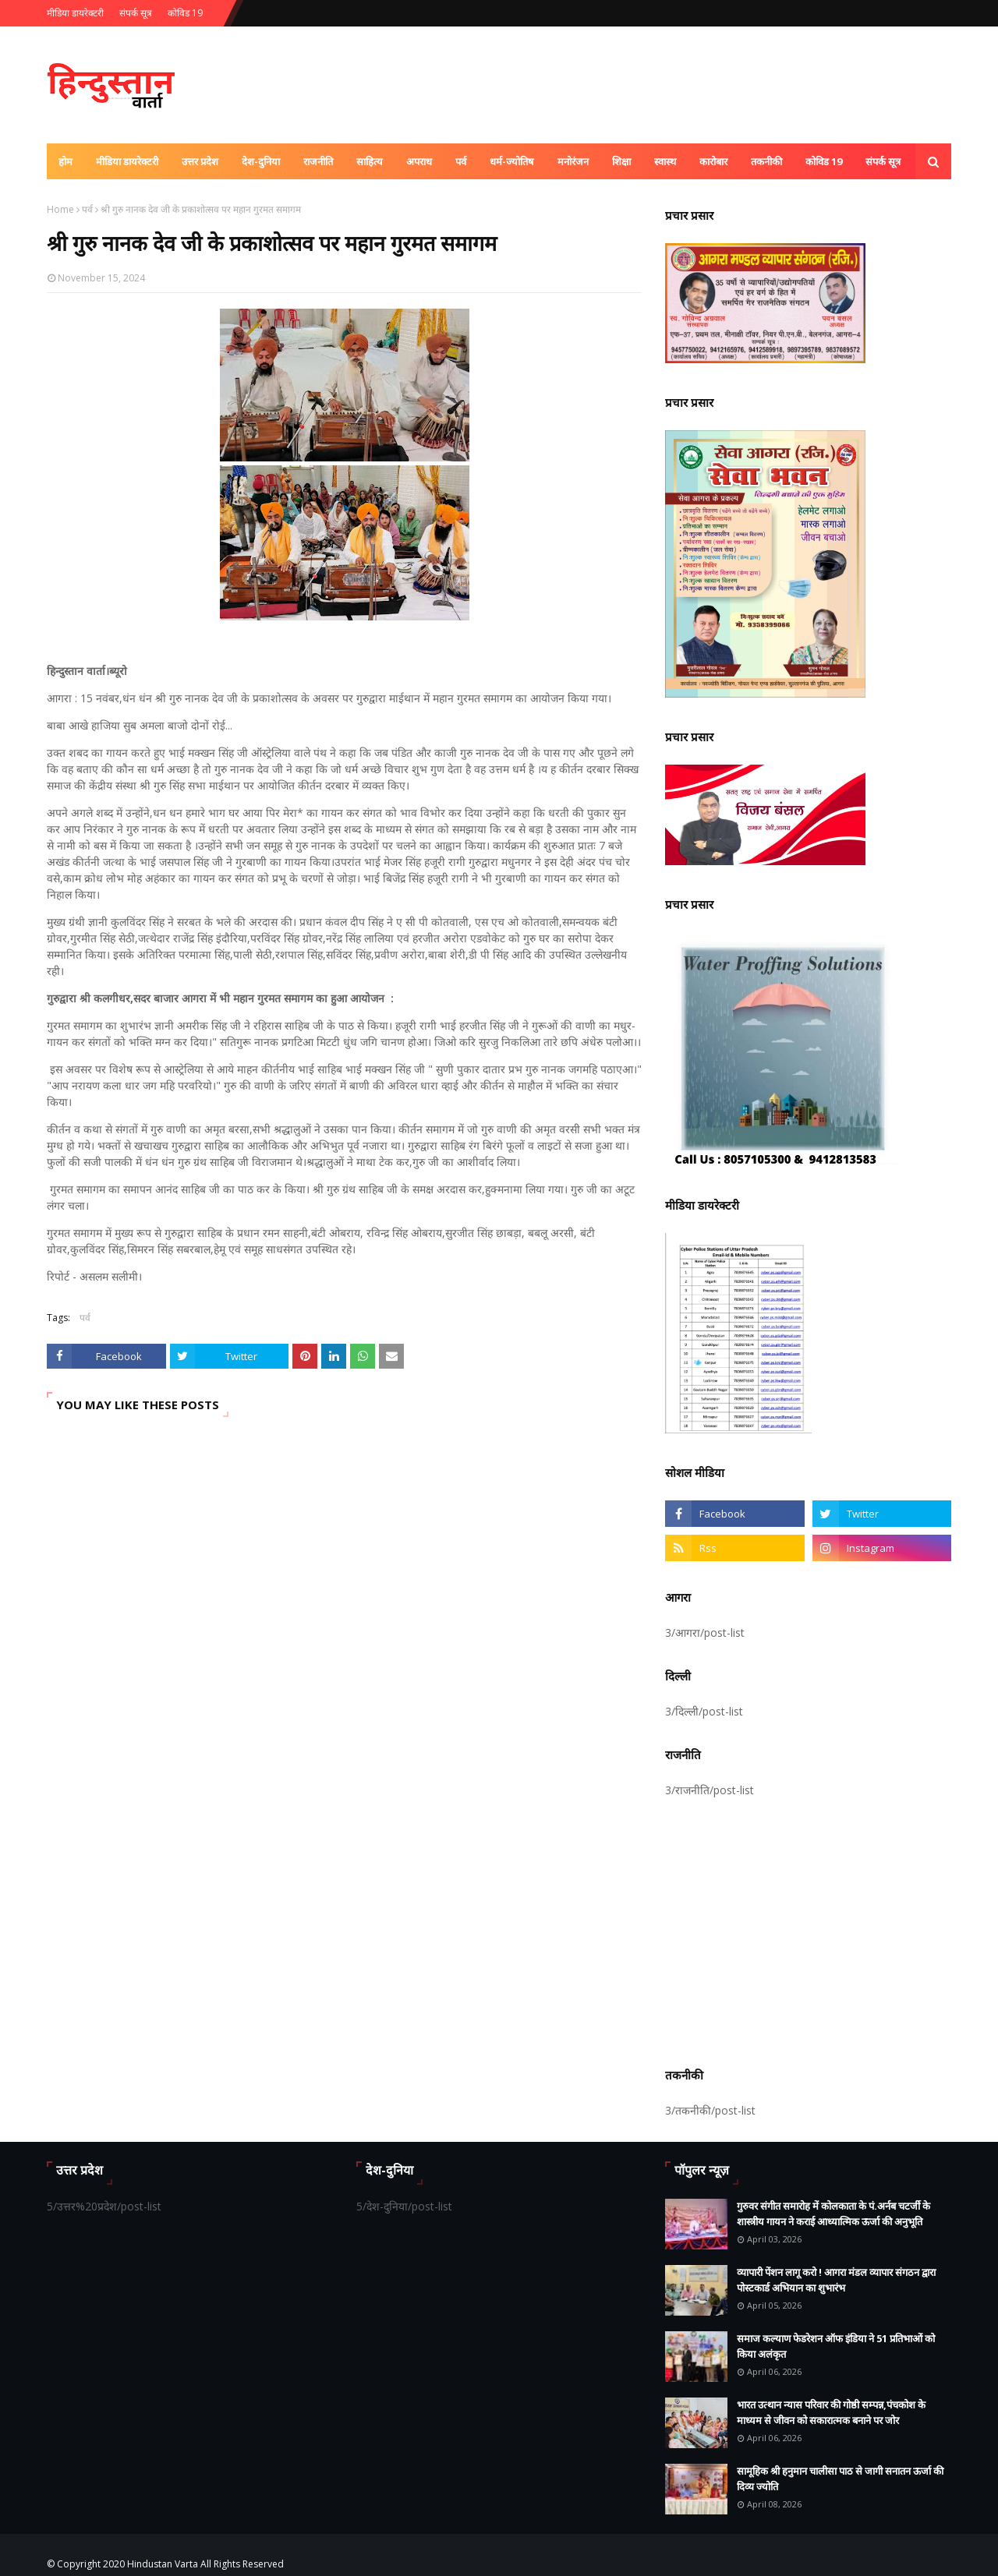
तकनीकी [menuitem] (766, 161)
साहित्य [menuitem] (369, 161)
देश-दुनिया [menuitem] (261, 161)
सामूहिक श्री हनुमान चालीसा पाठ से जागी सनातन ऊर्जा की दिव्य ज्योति (840, 2478)
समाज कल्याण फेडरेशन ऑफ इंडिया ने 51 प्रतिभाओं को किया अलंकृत (836, 2346)
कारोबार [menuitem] (713, 161)
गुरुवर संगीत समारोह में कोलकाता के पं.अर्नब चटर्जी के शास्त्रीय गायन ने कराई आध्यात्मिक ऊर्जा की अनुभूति (833, 2213)
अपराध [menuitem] (419, 161)
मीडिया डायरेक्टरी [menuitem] (127, 161)
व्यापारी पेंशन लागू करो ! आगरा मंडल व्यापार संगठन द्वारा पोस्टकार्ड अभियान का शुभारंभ (836, 2280)
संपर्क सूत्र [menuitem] (883, 161)
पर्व (87, 209)
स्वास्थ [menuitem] (665, 161)
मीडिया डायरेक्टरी (75, 12)
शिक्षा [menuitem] (621, 161)
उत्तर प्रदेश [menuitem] (200, 161)
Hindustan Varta (162, 2564)
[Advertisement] (808, 1930)
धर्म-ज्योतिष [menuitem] (512, 161)
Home (60, 209)
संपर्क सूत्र (135, 12)
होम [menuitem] (65, 161)
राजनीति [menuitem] (318, 161)
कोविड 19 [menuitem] (823, 161)
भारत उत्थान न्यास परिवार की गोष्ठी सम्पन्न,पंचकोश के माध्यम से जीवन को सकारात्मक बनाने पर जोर (831, 2412)
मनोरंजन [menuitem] (573, 161)
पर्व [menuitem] (460, 161)
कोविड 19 (185, 12)
